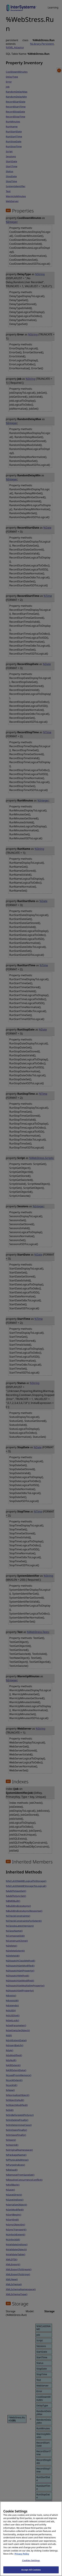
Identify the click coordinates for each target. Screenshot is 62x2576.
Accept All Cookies (31, 2572)
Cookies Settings (31, 2562)
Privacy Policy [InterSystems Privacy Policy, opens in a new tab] (22, 2556)
